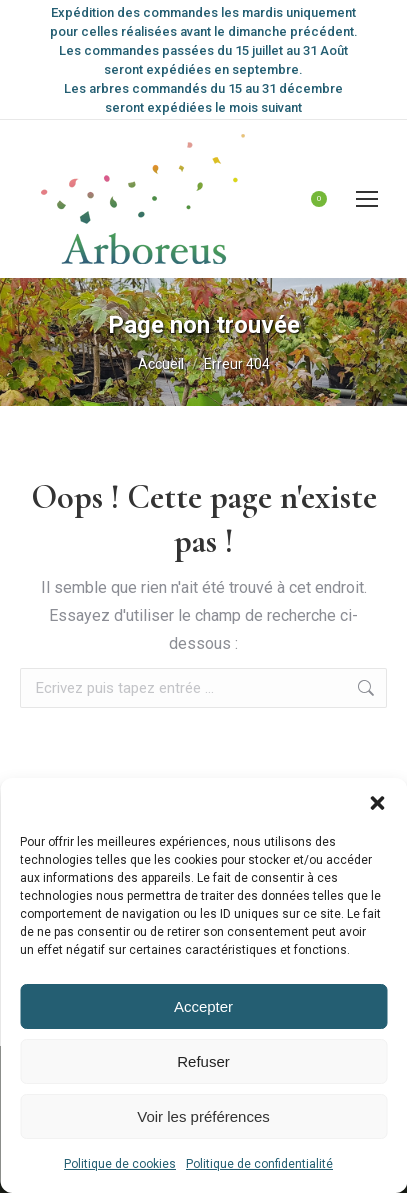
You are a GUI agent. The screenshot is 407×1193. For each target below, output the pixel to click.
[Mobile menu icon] (367, 199)
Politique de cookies (120, 1164)
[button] (377, 803)
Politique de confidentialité (259, 1164)
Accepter (203, 1006)
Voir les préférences (203, 1116)
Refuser (203, 1061)
